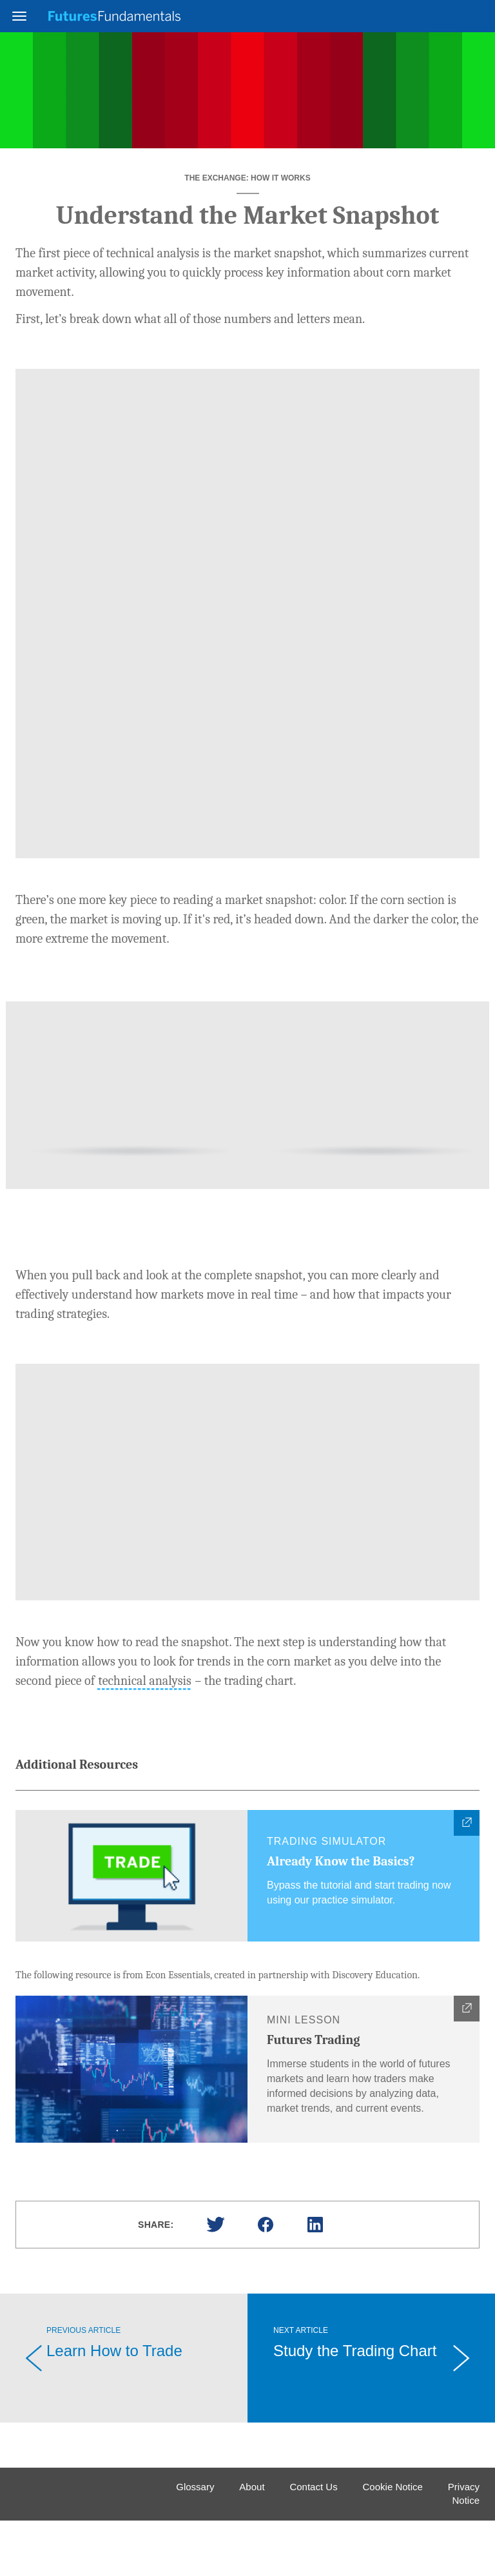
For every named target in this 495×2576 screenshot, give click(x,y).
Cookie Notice (393, 2542)
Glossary (195, 2542)
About (251, 2542)
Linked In (315, 2280)
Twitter (215, 2280)
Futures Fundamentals (114, 16)
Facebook (265, 2280)
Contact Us (313, 2542)
